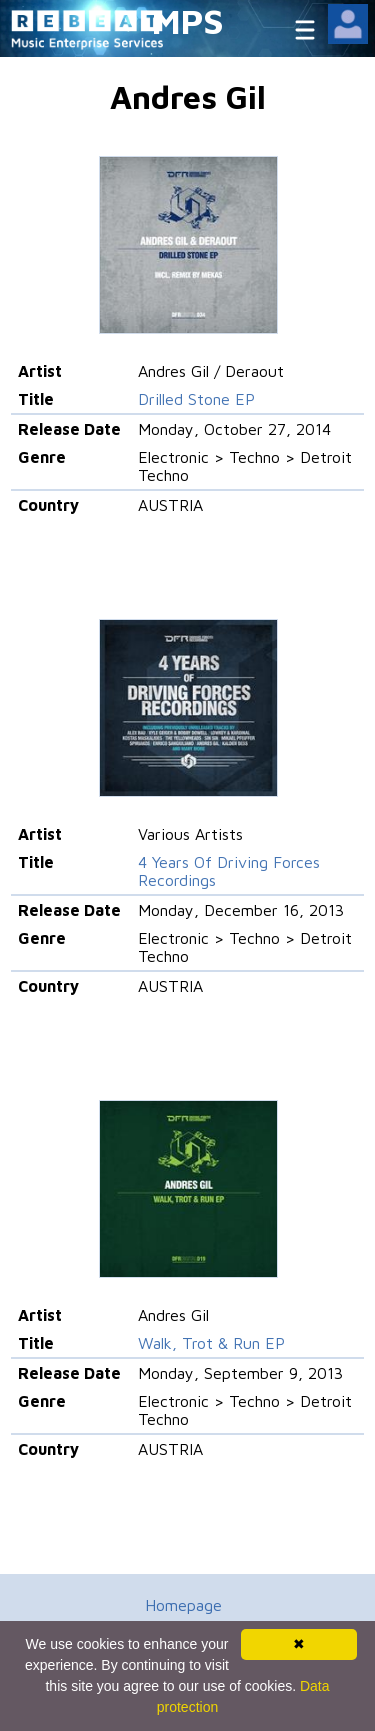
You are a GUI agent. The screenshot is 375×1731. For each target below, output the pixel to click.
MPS (188, 20)
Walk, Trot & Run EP (211, 1343)
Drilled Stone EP (196, 399)
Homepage (183, 1605)
